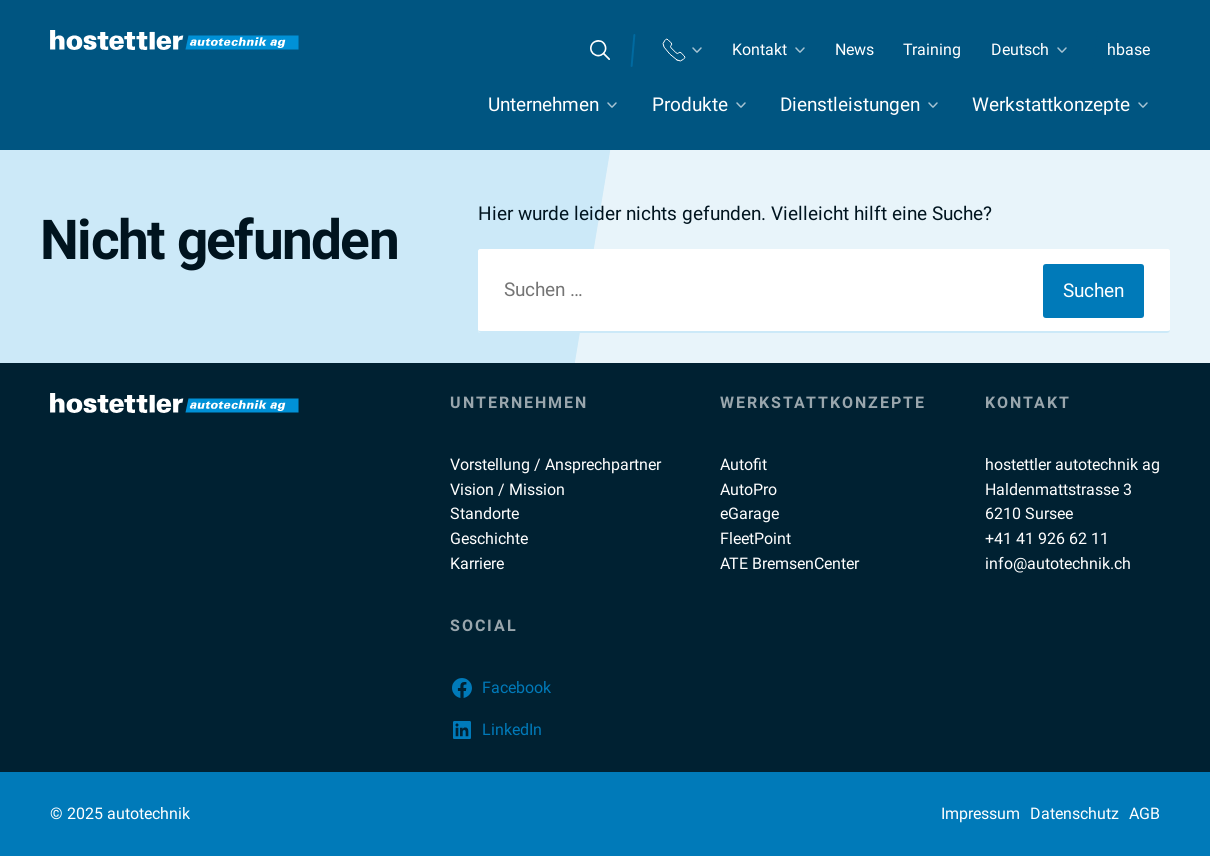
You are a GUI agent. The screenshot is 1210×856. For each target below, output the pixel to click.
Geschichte (489, 538)
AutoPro (748, 489)
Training (932, 49)
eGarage (749, 513)
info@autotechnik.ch (1058, 563)
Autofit (743, 464)
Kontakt (759, 49)
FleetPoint (755, 538)
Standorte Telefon (682, 50)
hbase (1128, 49)
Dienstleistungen (850, 104)
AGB (1144, 813)
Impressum (980, 813)
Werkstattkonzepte (1051, 104)
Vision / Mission (507, 489)
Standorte (484, 513)
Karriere (477, 563)
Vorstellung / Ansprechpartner (555, 464)
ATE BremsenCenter (789, 563)
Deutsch (1020, 49)
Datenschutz (1074, 813)
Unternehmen (543, 104)
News (854, 49)
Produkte (690, 104)
